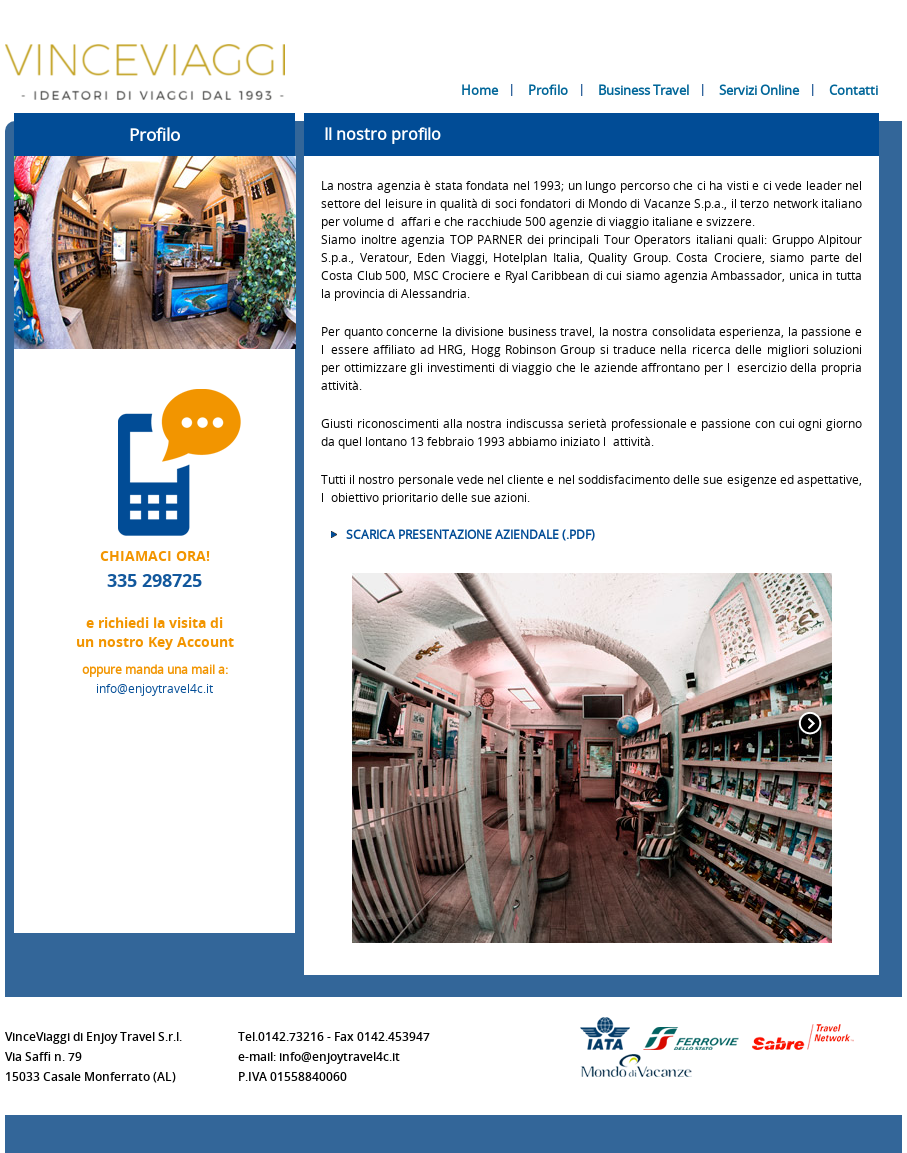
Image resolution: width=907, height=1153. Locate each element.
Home (479, 90)
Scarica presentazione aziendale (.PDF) (470, 534)
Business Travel (643, 90)
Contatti (853, 90)
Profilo (548, 90)
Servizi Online (759, 90)
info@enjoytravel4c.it (154, 688)
